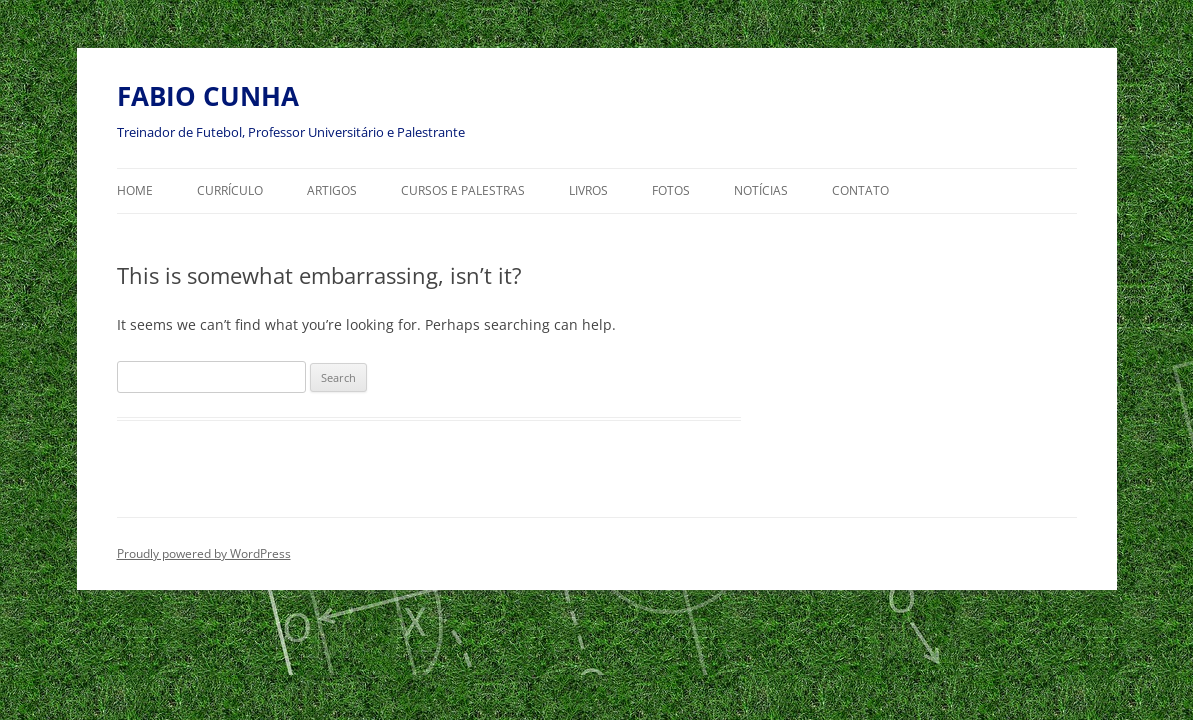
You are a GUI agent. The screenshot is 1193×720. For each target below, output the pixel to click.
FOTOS (671, 190)
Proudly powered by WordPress (204, 553)
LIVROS (588, 190)
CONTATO (860, 190)
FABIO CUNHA (208, 96)
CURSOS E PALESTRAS (463, 190)
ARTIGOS (332, 190)
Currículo (230, 190)
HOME (135, 190)
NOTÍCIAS (761, 190)
